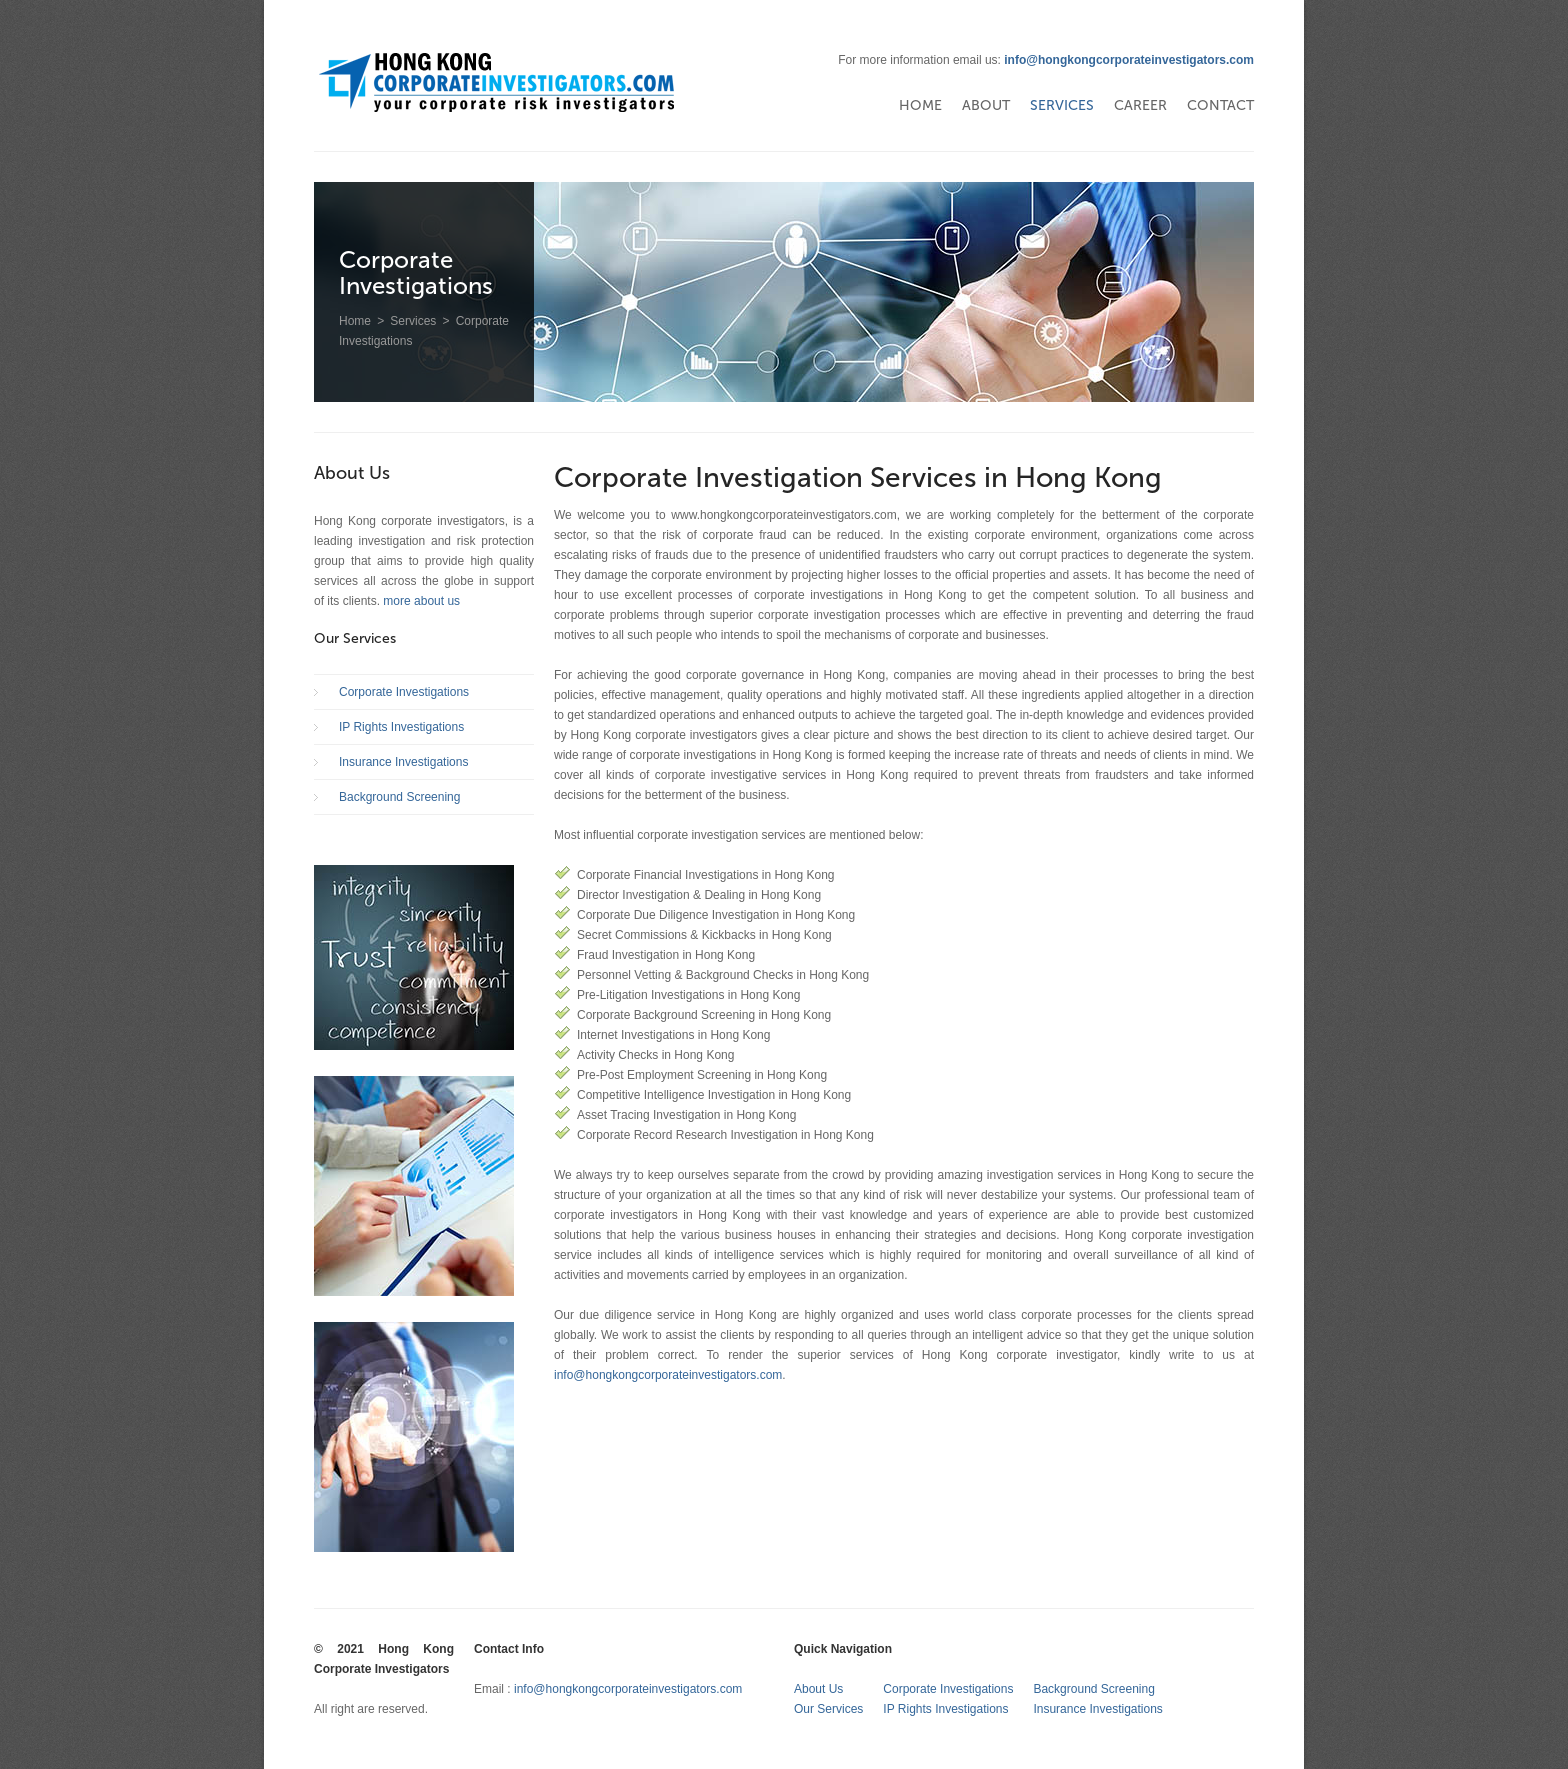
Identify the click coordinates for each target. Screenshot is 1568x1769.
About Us (818, 1689)
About (986, 105)
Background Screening (399, 797)
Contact (1220, 105)
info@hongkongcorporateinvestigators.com (1129, 60)
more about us (421, 601)
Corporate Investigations (404, 692)
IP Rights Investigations (401, 727)
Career (1140, 105)
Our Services (828, 1709)
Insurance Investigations (403, 762)
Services (1062, 105)
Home (920, 105)
